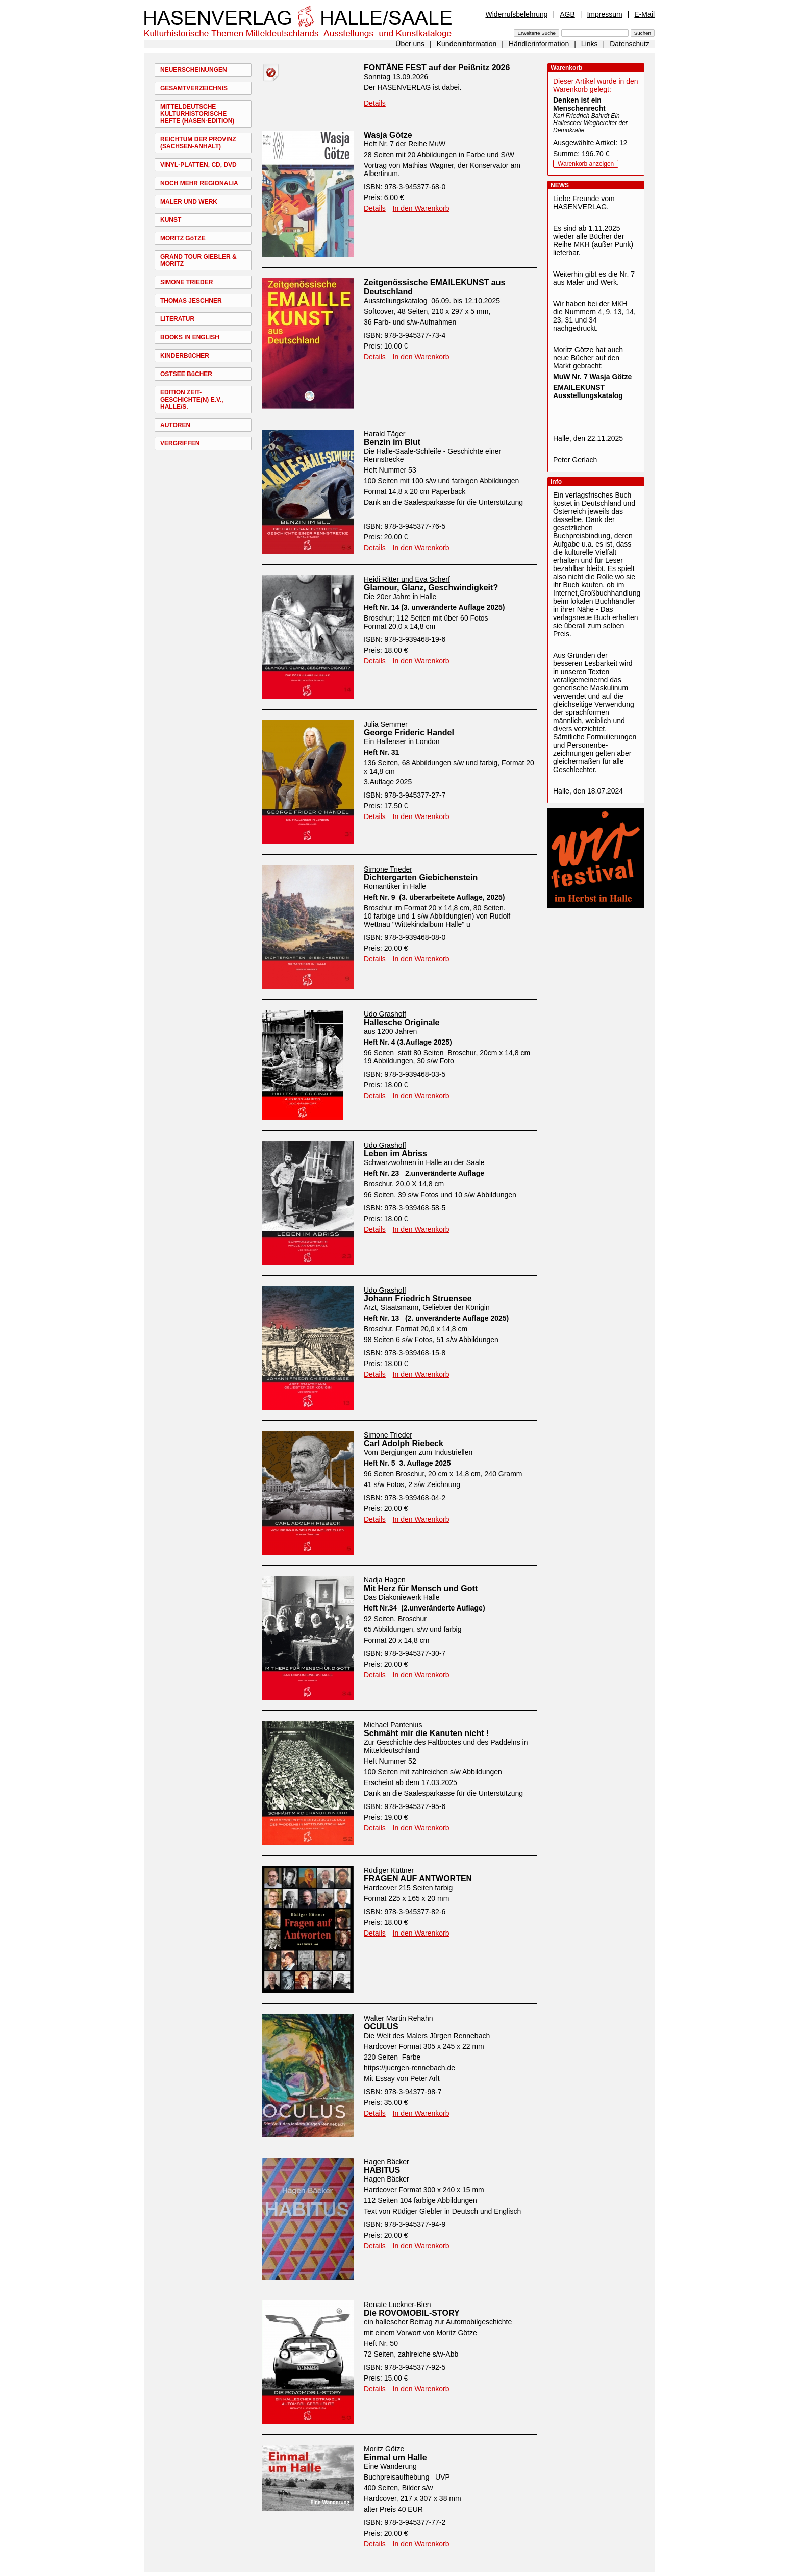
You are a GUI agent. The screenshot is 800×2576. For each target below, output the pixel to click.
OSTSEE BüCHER (186, 374)
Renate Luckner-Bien (397, 2304)
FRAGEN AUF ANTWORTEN (418, 1878)
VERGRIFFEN (179, 443)
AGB (567, 14)
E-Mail (644, 14)
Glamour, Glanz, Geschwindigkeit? (431, 587)
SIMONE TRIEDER (186, 282)
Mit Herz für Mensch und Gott (421, 1588)
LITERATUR (177, 319)
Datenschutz (629, 44)
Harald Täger (384, 434)
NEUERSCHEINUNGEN (193, 69)
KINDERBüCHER (184, 355)
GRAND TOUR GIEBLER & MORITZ (198, 260)
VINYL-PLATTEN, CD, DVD (198, 164)
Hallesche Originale (402, 1022)
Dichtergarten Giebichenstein (421, 877)
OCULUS (381, 2026)
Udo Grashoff (385, 1014)
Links (589, 44)
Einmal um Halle (395, 2457)
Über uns (409, 44)
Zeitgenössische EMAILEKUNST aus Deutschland (434, 287)
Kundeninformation (467, 44)
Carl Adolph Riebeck (403, 1443)
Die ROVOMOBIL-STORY (412, 2313)
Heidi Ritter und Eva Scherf (407, 579)
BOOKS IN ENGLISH (189, 337)
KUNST (170, 220)
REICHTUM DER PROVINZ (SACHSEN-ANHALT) (198, 143)
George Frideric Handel (409, 732)
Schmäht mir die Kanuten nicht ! (426, 1733)
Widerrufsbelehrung (516, 14)
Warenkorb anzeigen (586, 163)
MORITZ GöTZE (183, 238)
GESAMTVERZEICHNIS (194, 88)
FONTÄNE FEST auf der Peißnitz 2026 (437, 67)
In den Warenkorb (421, 208)
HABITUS (382, 2170)
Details (375, 103)
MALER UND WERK (188, 201)
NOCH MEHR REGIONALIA (199, 183)
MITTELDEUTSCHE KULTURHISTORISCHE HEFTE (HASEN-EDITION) (197, 114)
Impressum (604, 14)
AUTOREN (175, 425)
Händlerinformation (539, 44)
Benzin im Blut (392, 442)
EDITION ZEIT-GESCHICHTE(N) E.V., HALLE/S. (191, 399)
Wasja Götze (388, 135)
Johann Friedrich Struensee (418, 1298)
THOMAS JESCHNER (191, 300)
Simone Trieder (388, 869)
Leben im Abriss (395, 1153)
